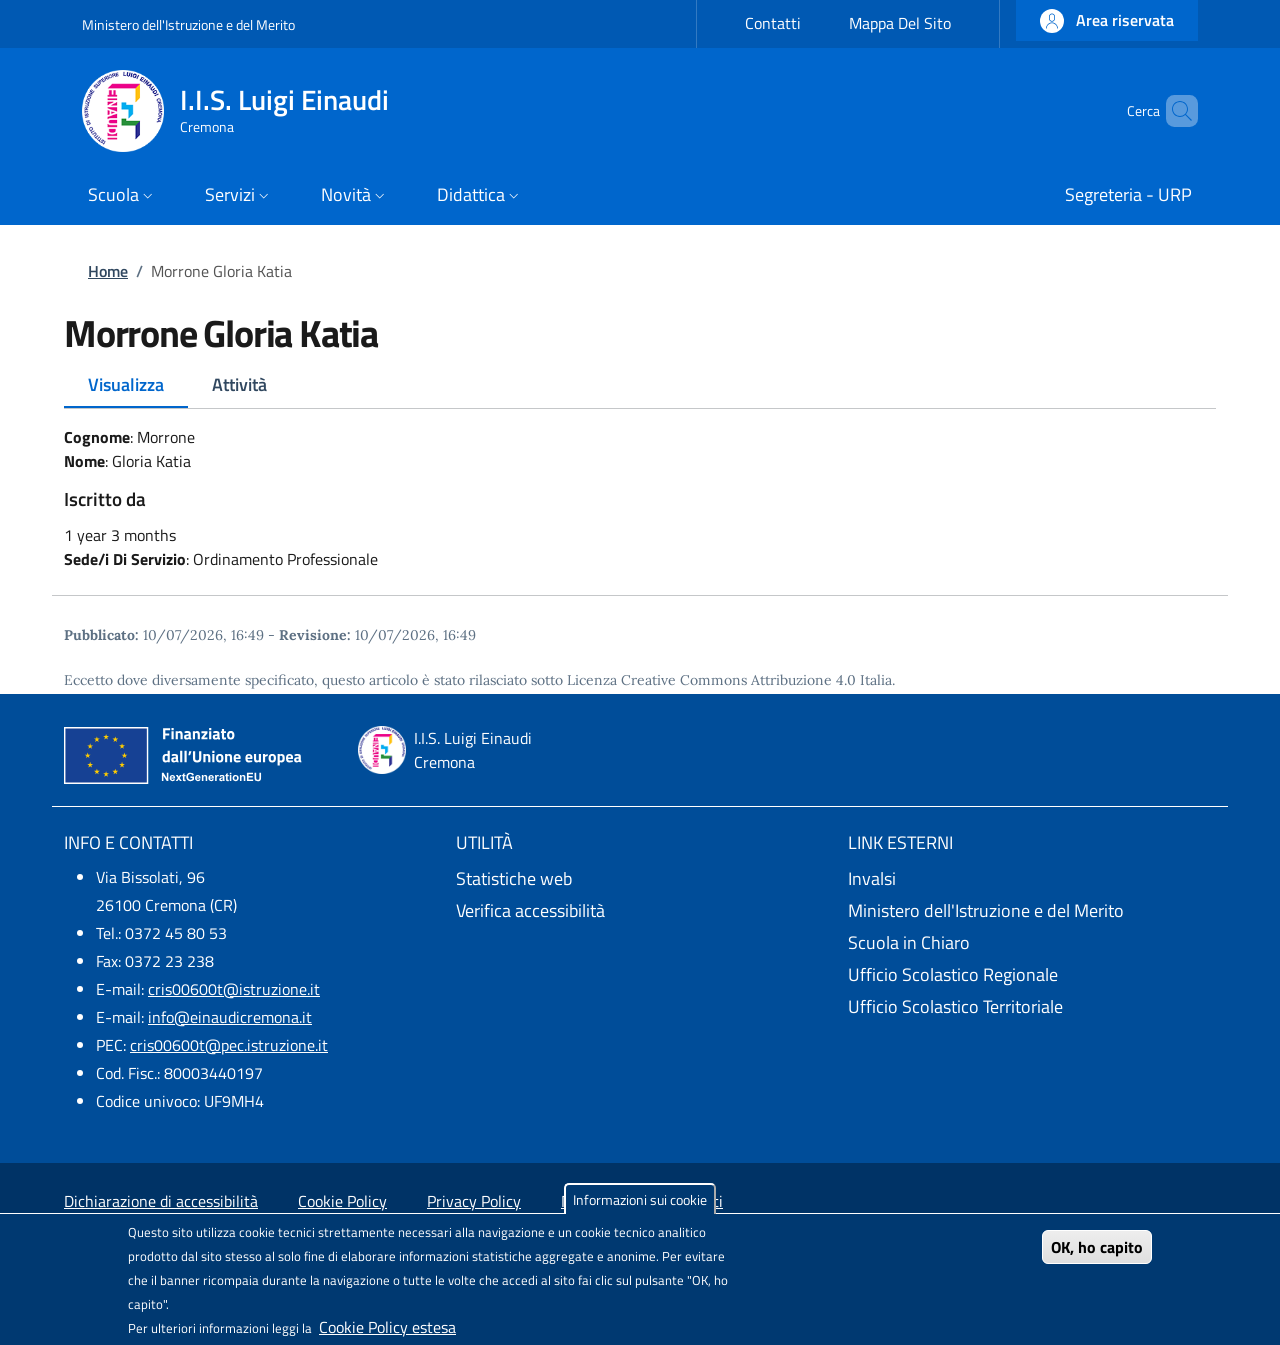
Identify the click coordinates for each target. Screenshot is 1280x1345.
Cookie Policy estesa (387, 1327)
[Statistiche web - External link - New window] (640, 879)
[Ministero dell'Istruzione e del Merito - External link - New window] (1032, 911)
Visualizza (126, 384)
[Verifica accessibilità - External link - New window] (640, 911)
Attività (239, 384)
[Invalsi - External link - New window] (1032, 879)
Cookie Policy (342, 1201)
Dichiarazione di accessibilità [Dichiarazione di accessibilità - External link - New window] (161, 1201)
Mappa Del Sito (900, 23)
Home (108, 271)
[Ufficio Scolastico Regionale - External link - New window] (1032, 975)
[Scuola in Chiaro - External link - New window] (1032, 943)
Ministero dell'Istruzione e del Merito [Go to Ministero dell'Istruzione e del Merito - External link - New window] (188, 24)
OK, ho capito (1097, 1247)
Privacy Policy (474, 1201)
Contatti (773, 23)
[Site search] (1174, 111)
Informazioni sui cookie (640, 1199)
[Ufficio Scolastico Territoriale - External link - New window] (1032, 1007)
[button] (1107, 20)
